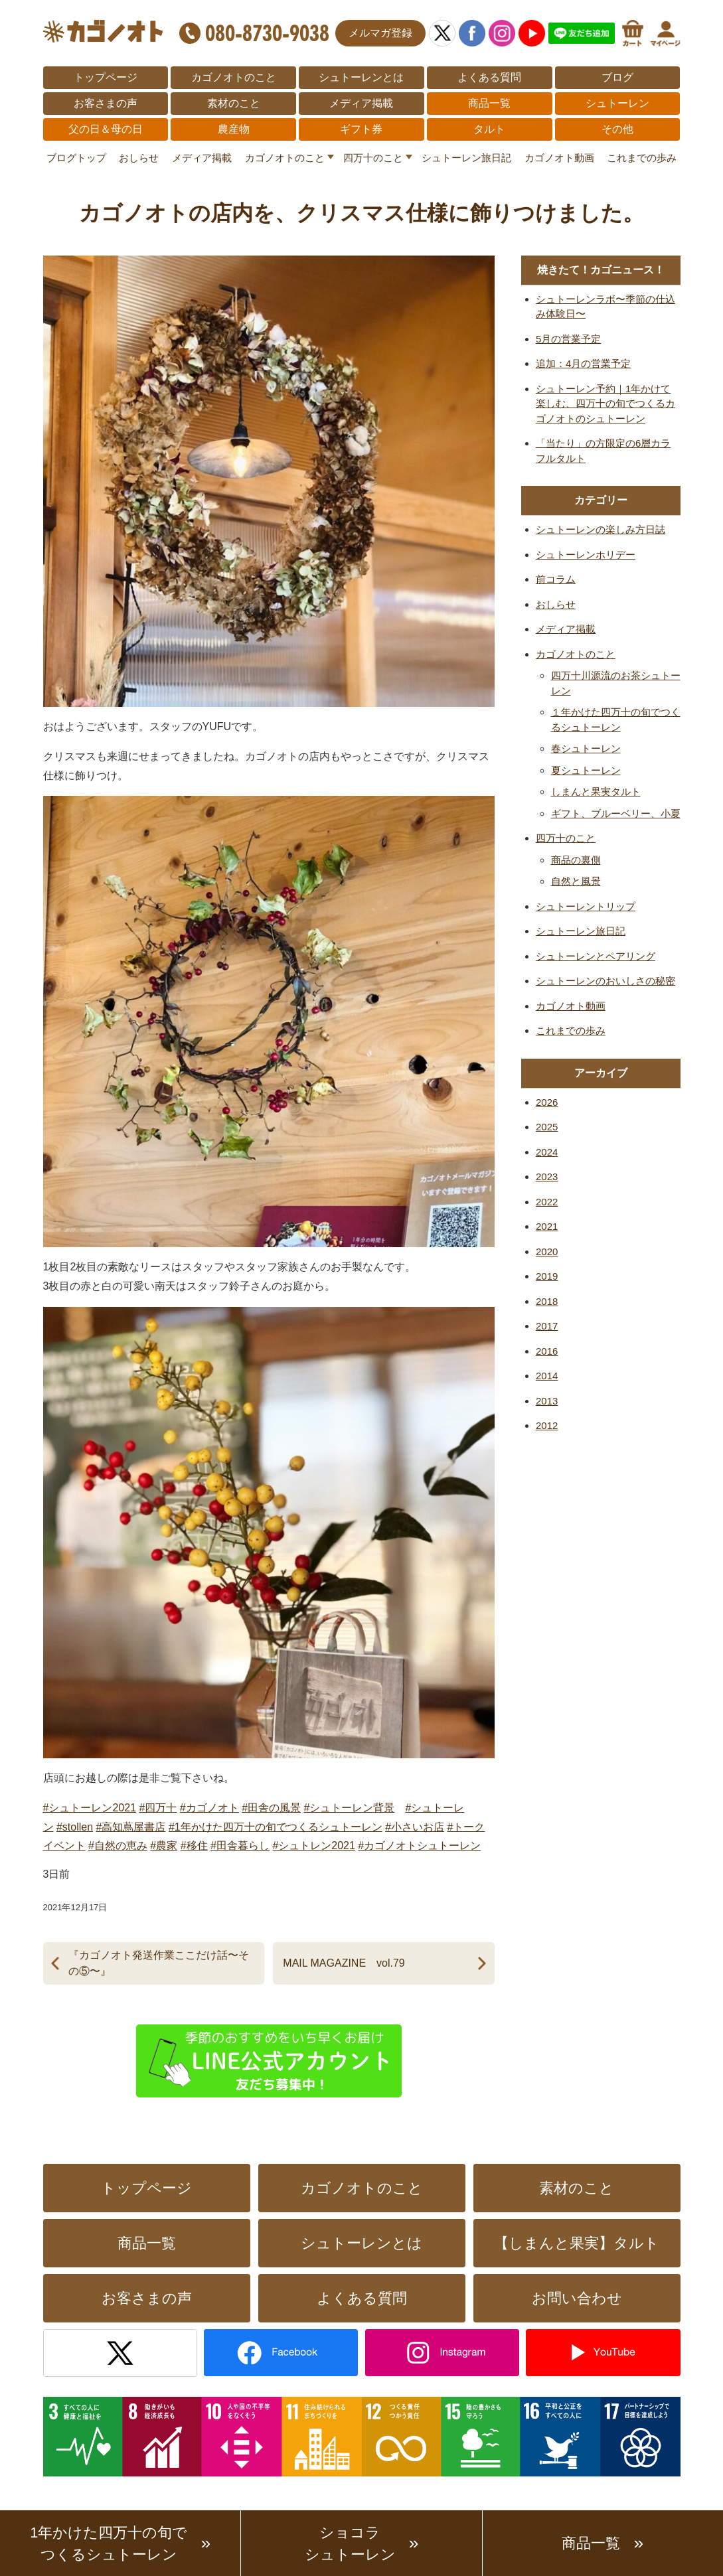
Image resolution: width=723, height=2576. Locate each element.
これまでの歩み (642, 157)
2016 (547, 1351)
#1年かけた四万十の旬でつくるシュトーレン (275, 1827)
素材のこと (233, 103)
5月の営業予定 (568, 338)
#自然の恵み (117, 1845)
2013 (547, 1400)
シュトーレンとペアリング (595, 956)
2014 (547, 1375)
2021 (547, 1226)
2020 (547, 1251)
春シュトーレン (586, 748)
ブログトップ (76, 157)
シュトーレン (617, 103)
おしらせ (139, 157)
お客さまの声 (105, 103)
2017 (547, 1325)
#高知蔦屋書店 (131, 1827)
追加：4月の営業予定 (583, 363)
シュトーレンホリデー (585, 554)
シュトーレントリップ (585, 906)
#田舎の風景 (271, 1807)
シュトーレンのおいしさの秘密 (605, 980)
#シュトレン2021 (313, 1845)
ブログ (617, 77)
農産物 (234, 129)
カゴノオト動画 (559, 157)
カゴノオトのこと (233, 77)
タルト (489, 129)
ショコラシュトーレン (350, 2543)
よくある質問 (489, 77)
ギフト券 (361, 129)
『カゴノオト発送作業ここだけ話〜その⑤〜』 (158, 1963)
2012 (547, 1425)
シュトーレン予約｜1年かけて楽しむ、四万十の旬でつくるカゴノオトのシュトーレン (605, 403)
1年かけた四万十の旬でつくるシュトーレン (108, 2543)
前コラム (556, 579)
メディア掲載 (361, 103)
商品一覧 (489, 103)
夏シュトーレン (586, 770)
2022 (547, 1201)
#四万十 (158, 1807)
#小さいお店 (414, 1827)
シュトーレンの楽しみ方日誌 (600, 529)
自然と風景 (576, 881)
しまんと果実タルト (596, 791)
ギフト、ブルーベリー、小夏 (616, 813)
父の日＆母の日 (105, 129)
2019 (547, 1276)
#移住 (194, 1845)
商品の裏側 (576, 860)
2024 (547, 1152)
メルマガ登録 (380, 32)
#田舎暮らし (240, 1845)
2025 (547, 1126)
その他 (617, 129)
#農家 (163, 1845)
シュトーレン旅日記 (466, 157)
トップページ (105, 77)
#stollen (74, 1827)
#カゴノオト (209, 1807)
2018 (547, 1301)
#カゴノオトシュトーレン (419, 1845)
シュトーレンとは (361, 77)
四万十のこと (373, 157)
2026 (547, 1102)
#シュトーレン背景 (349, 1807)
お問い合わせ (577, 2298)
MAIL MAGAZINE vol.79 (343, 1963)
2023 (547, 1176)
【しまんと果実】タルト (576, 2243)
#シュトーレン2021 (90, 1807)
